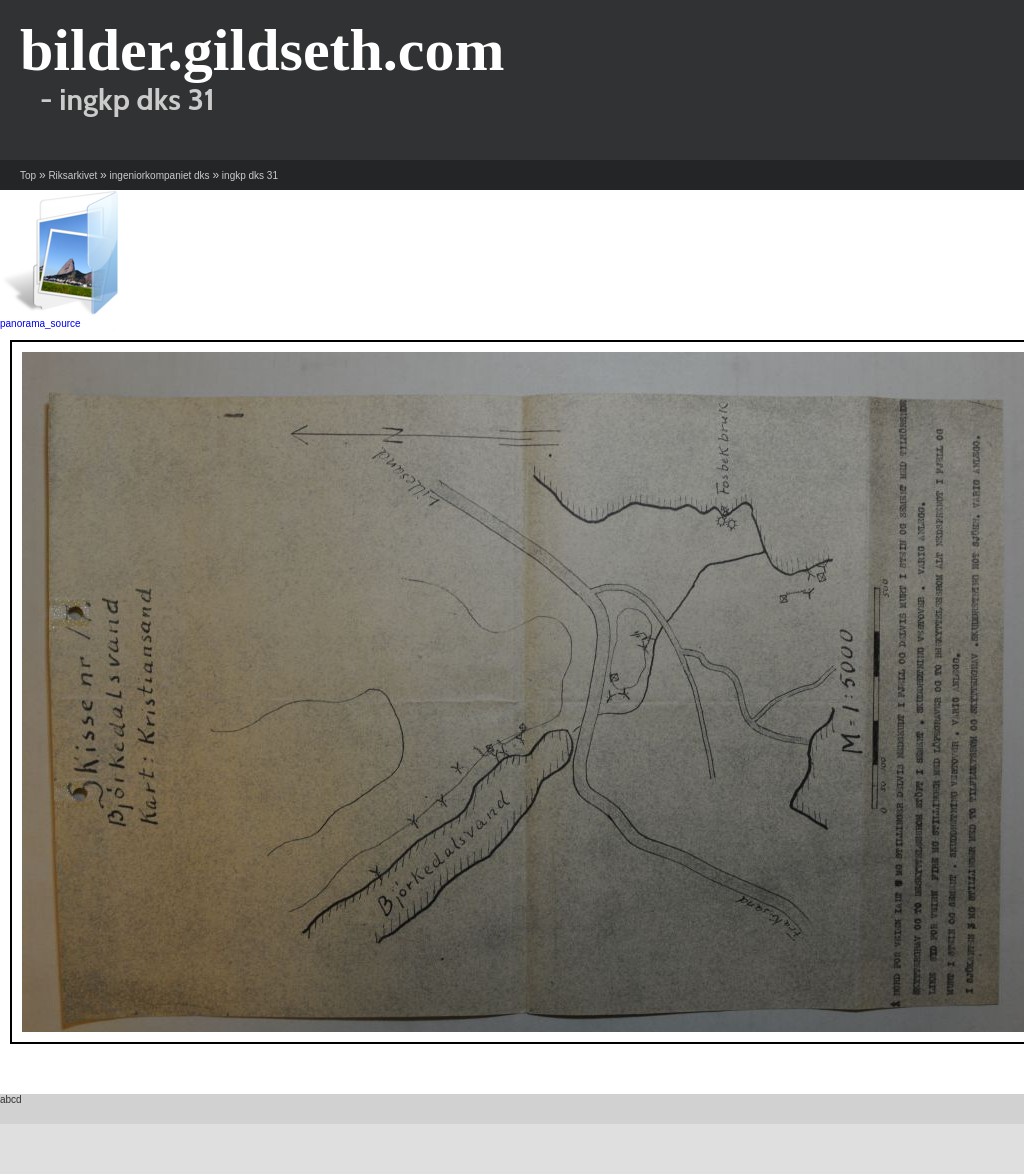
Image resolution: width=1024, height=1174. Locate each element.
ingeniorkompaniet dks (160, 175)
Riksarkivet (72, 175)
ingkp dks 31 (250, 175)
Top (28, 175)
